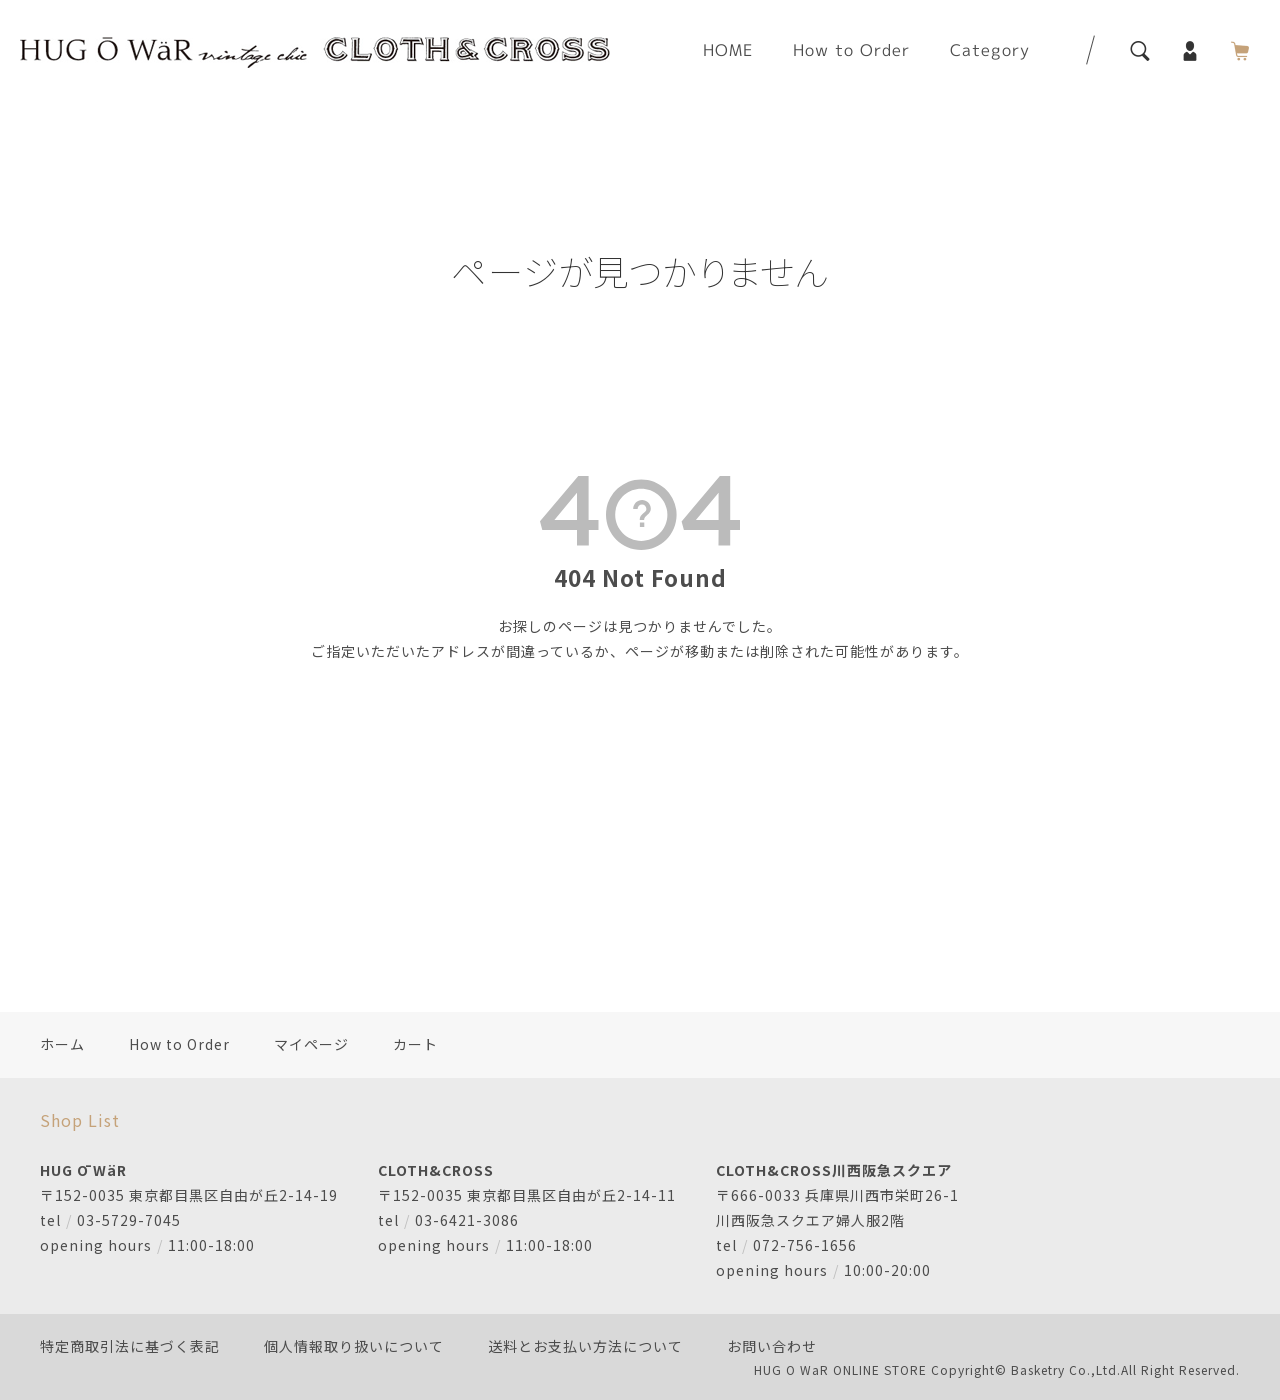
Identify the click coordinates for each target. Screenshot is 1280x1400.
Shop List (80, 1120)
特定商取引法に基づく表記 (130, 1346)
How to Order (851, 50)
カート (415, 1044)
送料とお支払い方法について (585, 1346)
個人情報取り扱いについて (354, 1346)
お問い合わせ (772, 1346)
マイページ (311, 1044)
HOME (728, 50)
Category (990, 50)
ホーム (62, 1044)
